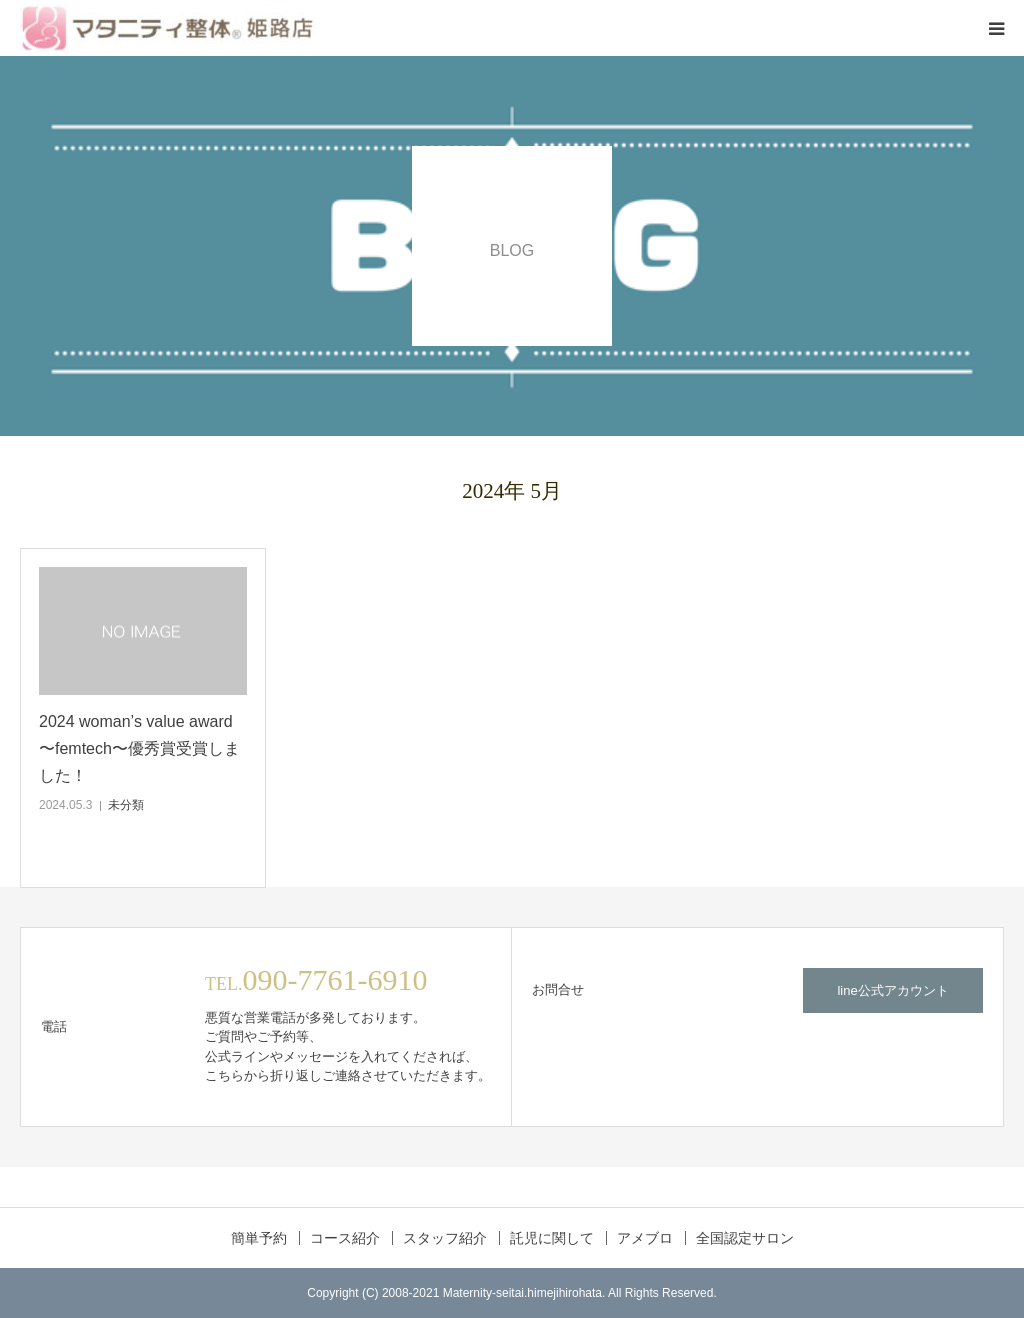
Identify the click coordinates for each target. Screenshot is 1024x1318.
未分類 (126, 805)
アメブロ (645, 1238)
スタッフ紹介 (445, 1238)
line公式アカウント (892, 990)
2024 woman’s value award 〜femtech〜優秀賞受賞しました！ (139, 748)
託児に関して (552, 1238)
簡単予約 (259, 1238)
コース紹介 (345, 1238)
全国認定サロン (745, 1238)
